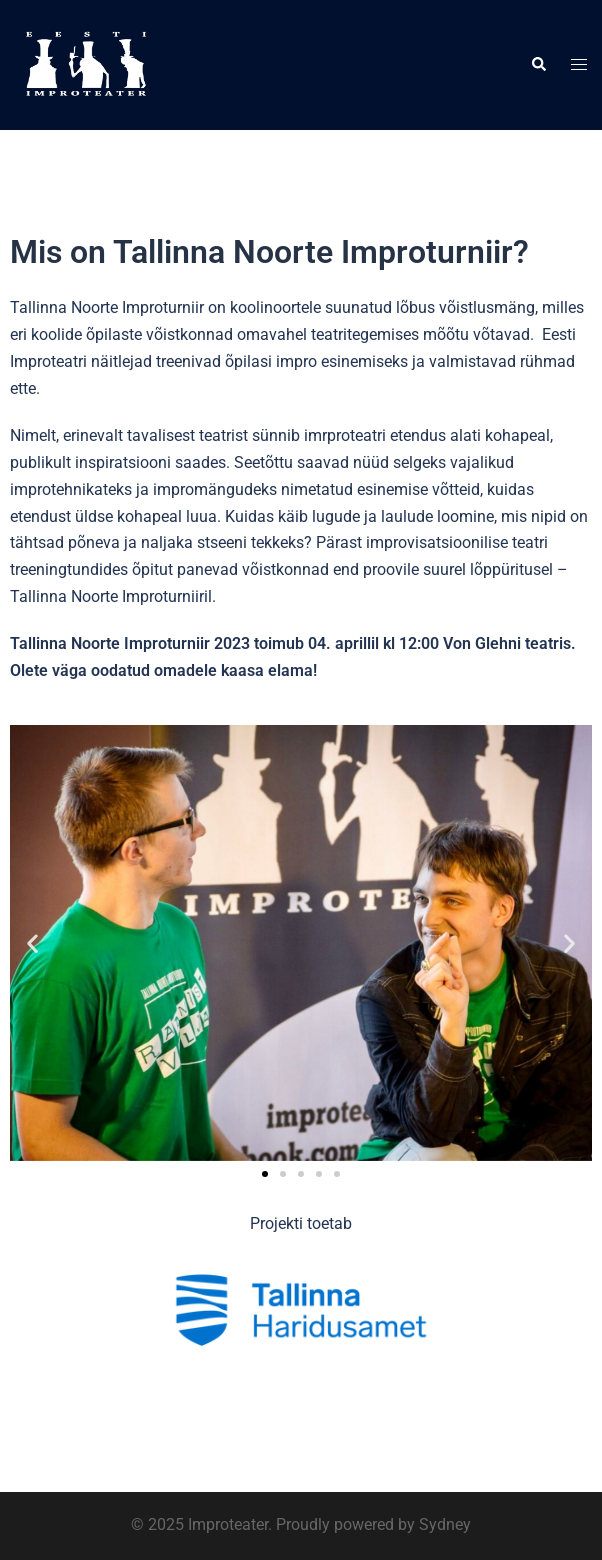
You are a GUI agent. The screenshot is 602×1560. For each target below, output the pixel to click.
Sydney (445, 1524)
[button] (538, 65)
